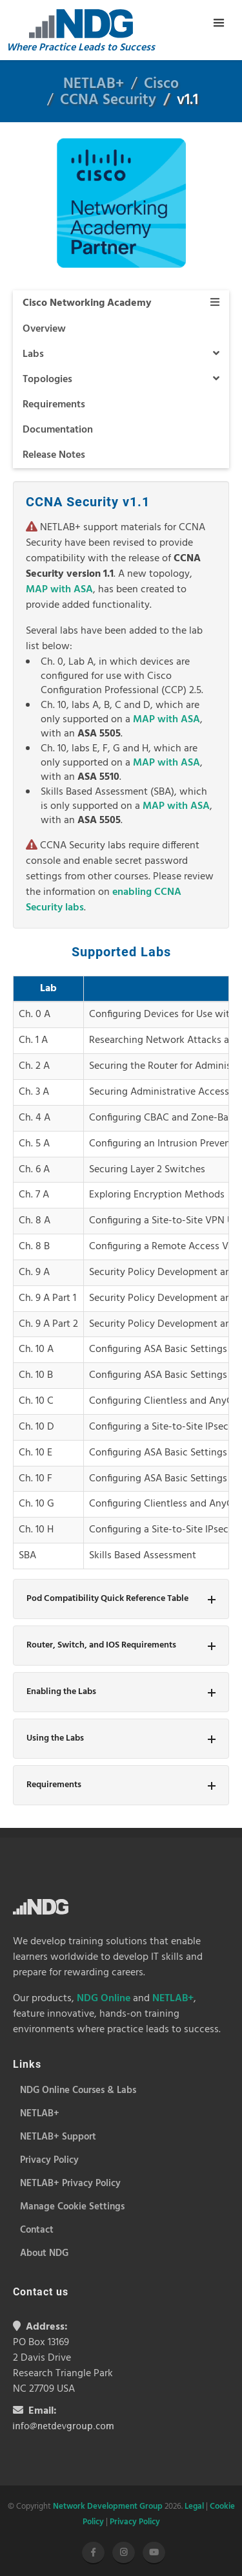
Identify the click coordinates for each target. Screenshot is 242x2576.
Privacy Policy (135, 2522)
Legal (194, 2506)
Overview (44, 329)
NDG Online (103, 1998)
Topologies (121, 379)
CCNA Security (108, 101)
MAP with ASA (59, 589)
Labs (121, 354)
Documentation (58, 430)
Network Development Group (108, 2506)
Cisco (161, 84)
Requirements (54, 404)
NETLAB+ (93, 84)
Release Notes (54, 455)
